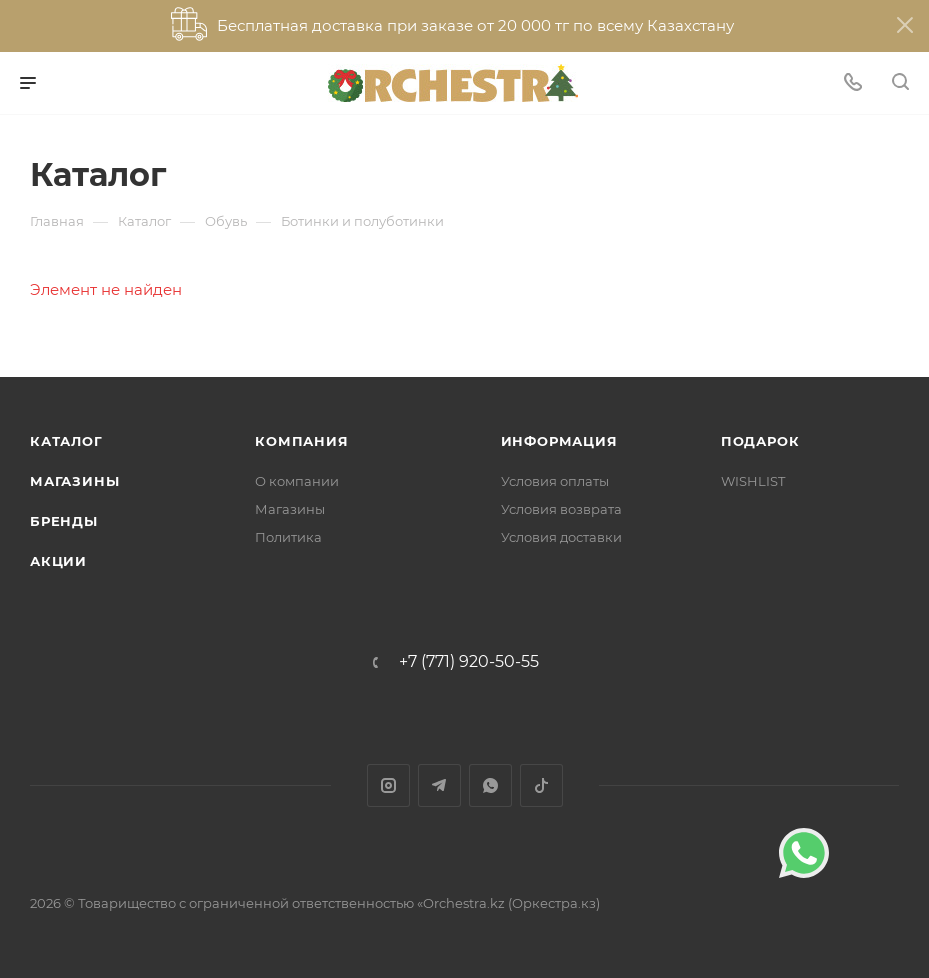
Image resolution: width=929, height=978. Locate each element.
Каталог (66, 441)
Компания (301, 441)
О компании (297, 481)
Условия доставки (561, 537)
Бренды (64, 521)
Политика (288, 537)
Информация (559, 441)
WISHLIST (753, 481)
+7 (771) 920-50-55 (469, 662)
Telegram (439, 785)
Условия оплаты (555, 481)
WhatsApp (490, 785)
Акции (58, 561)
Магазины (74, 481)
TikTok (541, 785)
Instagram (388, 785)
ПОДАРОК (760, 441)
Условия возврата (561, 509)
